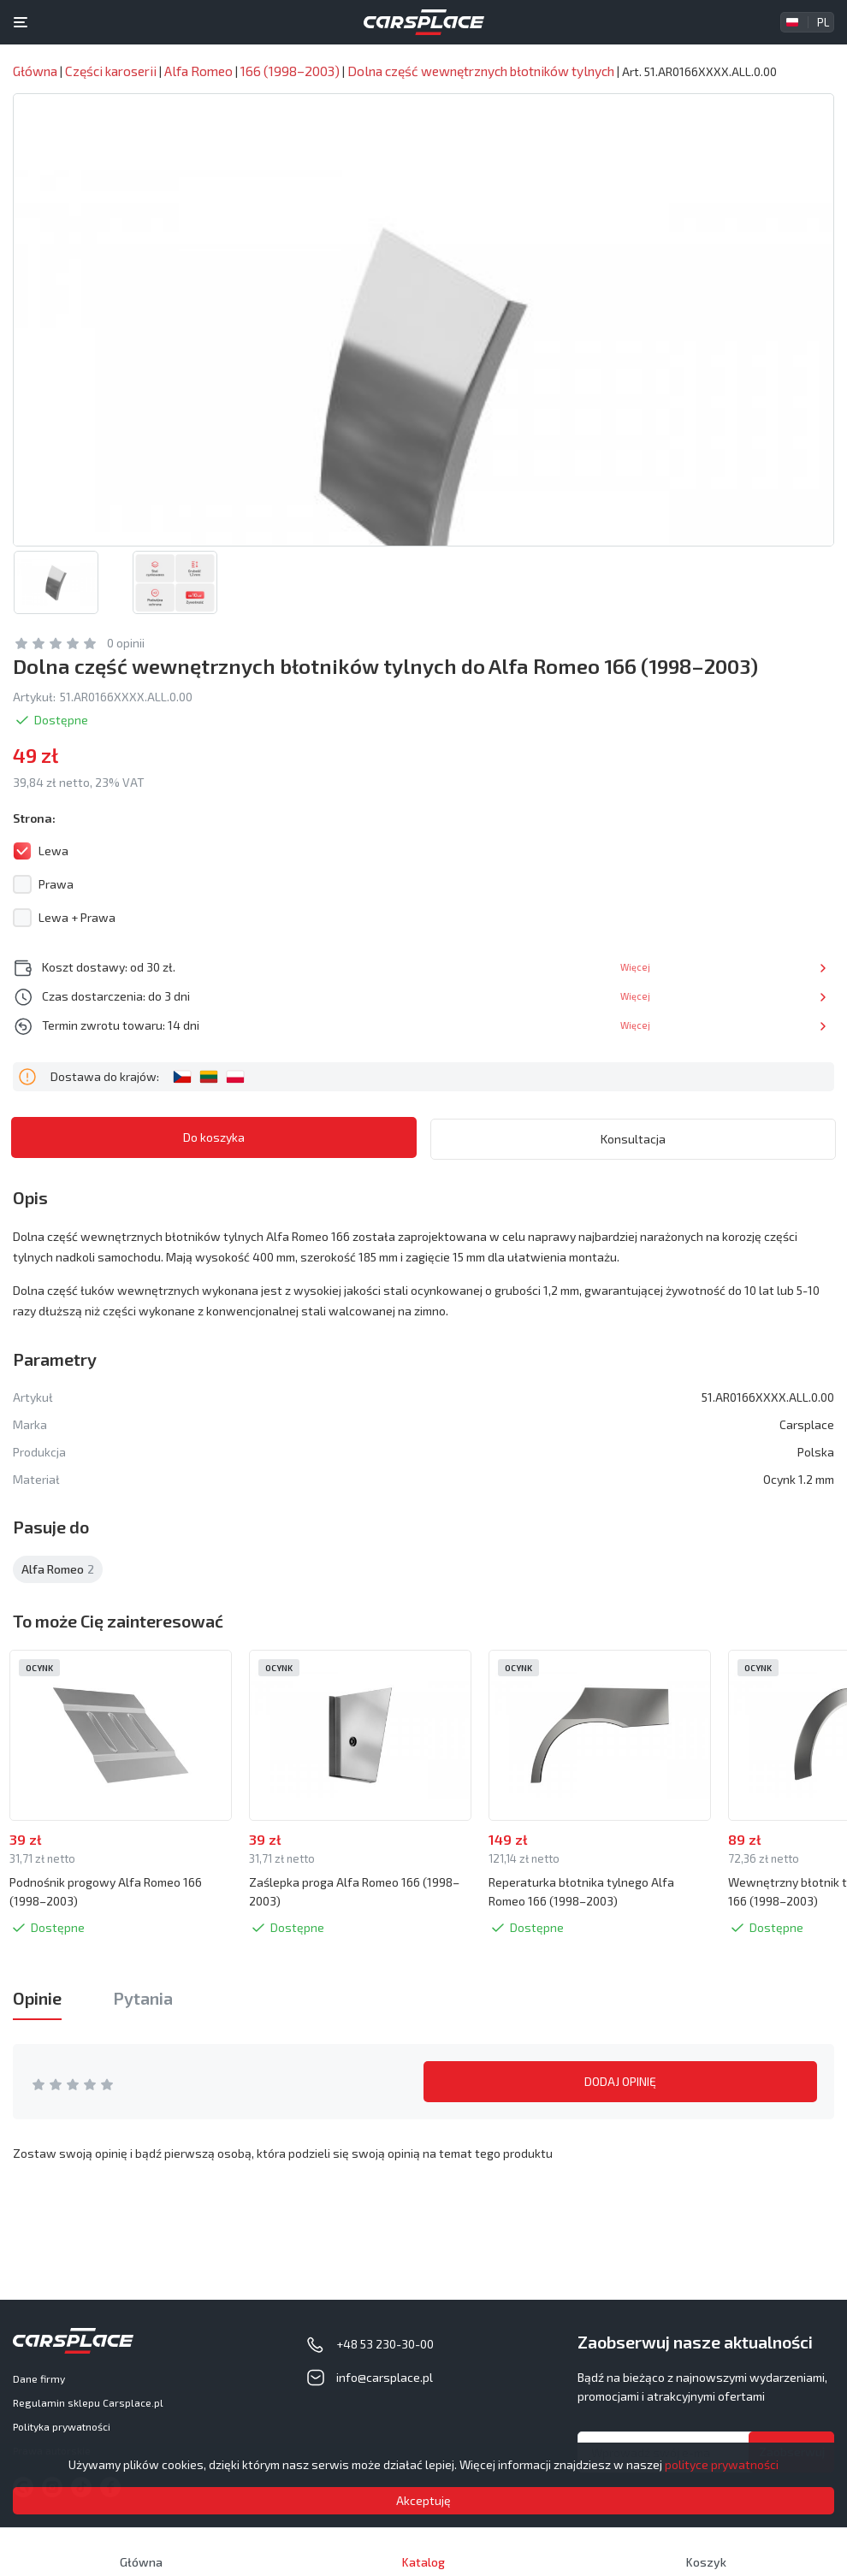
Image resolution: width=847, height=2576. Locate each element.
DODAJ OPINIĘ (620, 2082)
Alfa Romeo (57, 1568)
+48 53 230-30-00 (385, 2344)
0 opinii (126, 643)
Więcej (791, 967)
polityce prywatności (722, 2464)
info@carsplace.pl (384, 2377)
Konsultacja (633, 1138)
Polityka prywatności (61, 2426)
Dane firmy (39, 2378)
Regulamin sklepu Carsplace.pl (88, 2402)
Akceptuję (423, 2500)
